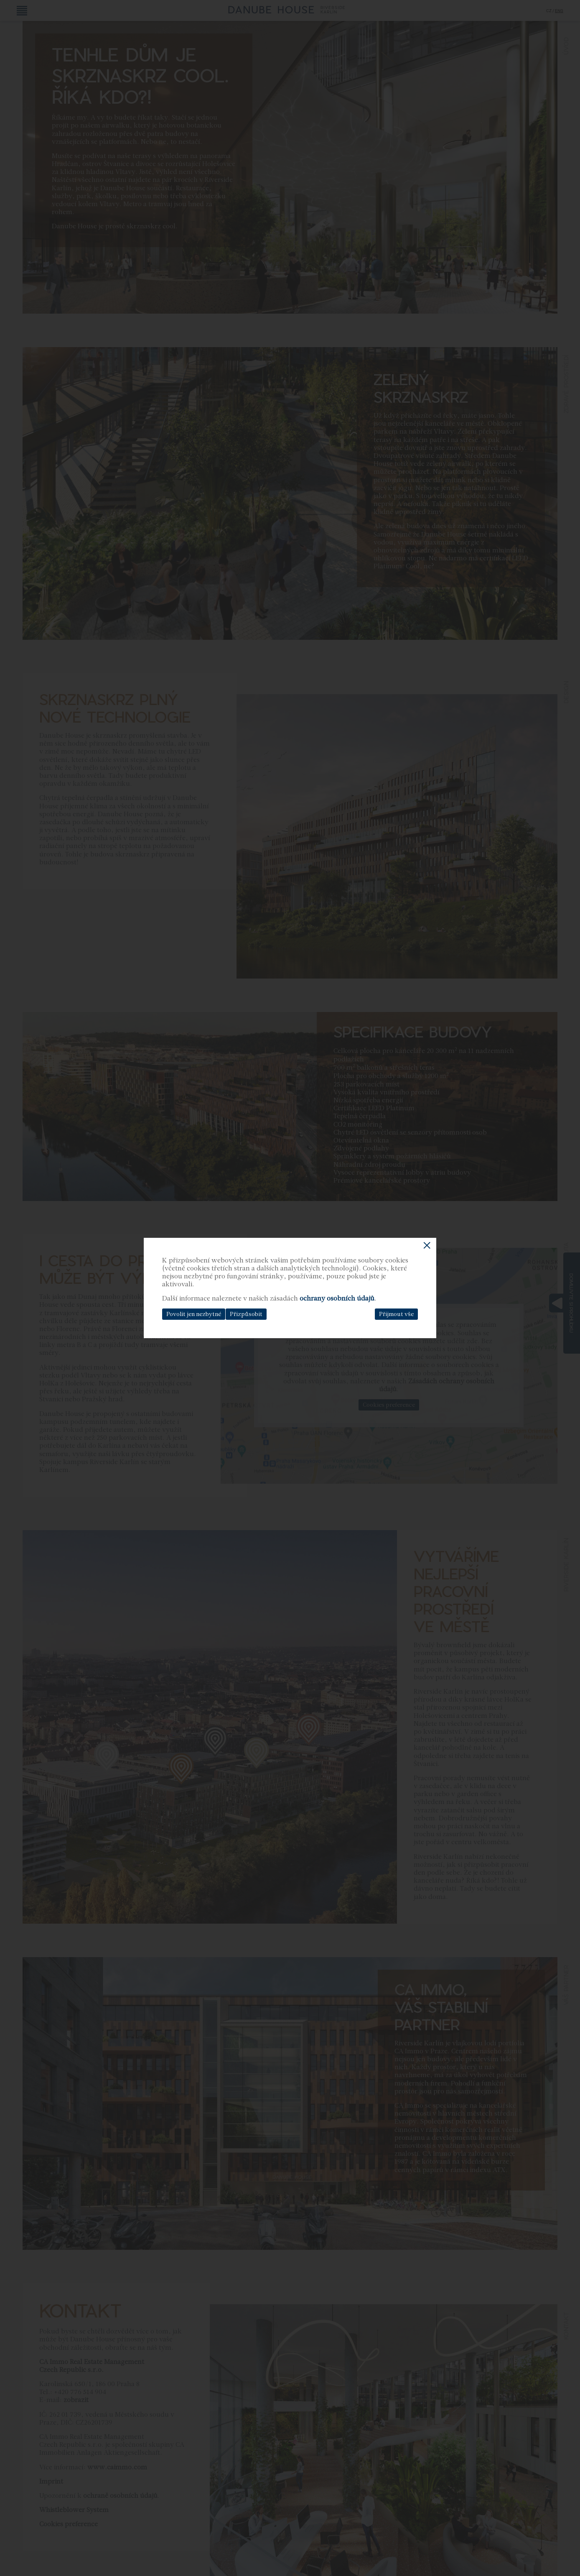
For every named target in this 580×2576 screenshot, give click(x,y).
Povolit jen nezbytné (193, 1314)
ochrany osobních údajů (337, 1298)
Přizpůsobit (246, 1314)
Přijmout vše (396, 1314)
